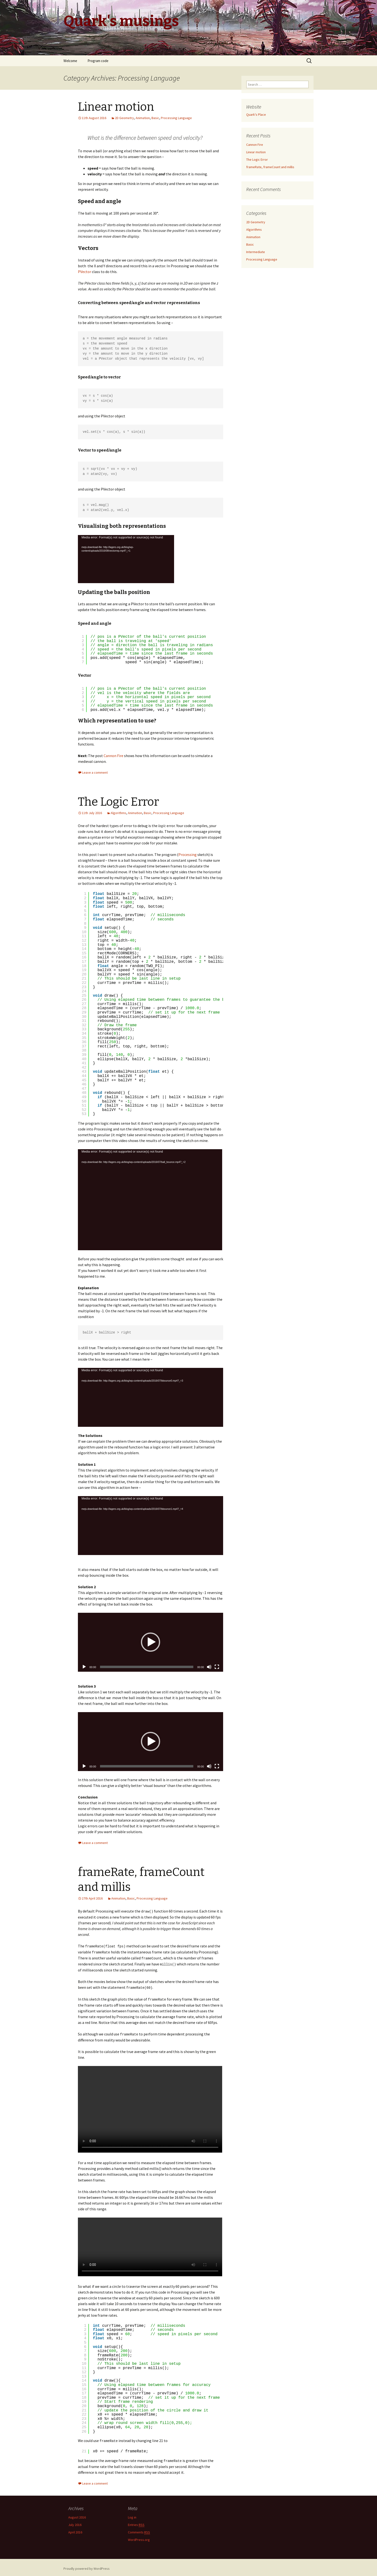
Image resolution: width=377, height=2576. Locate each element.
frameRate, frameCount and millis (270, 167)
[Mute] (209, 1666)
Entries (136, 2522)
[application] (126, 559)
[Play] (84, 1666)
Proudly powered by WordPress (86, 2566)
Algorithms (118, 813)
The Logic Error (118, 802)
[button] (150, 1642)
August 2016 (77, 2515)
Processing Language (176, 118)
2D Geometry (124, 118)
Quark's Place (256, 114)
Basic (155, 118)
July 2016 (75, 2522)
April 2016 (75, 2530)
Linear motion (116, 107)
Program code (98, 60)
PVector (84, 271)
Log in (132, 2515)
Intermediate (255, 252)
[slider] (147, 1667)
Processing (187, 854)
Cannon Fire (113, 755)
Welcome (70, 60)
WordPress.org (139, 2537)
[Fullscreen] (216, 1666)
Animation (143, 118)
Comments (139, 2530)
